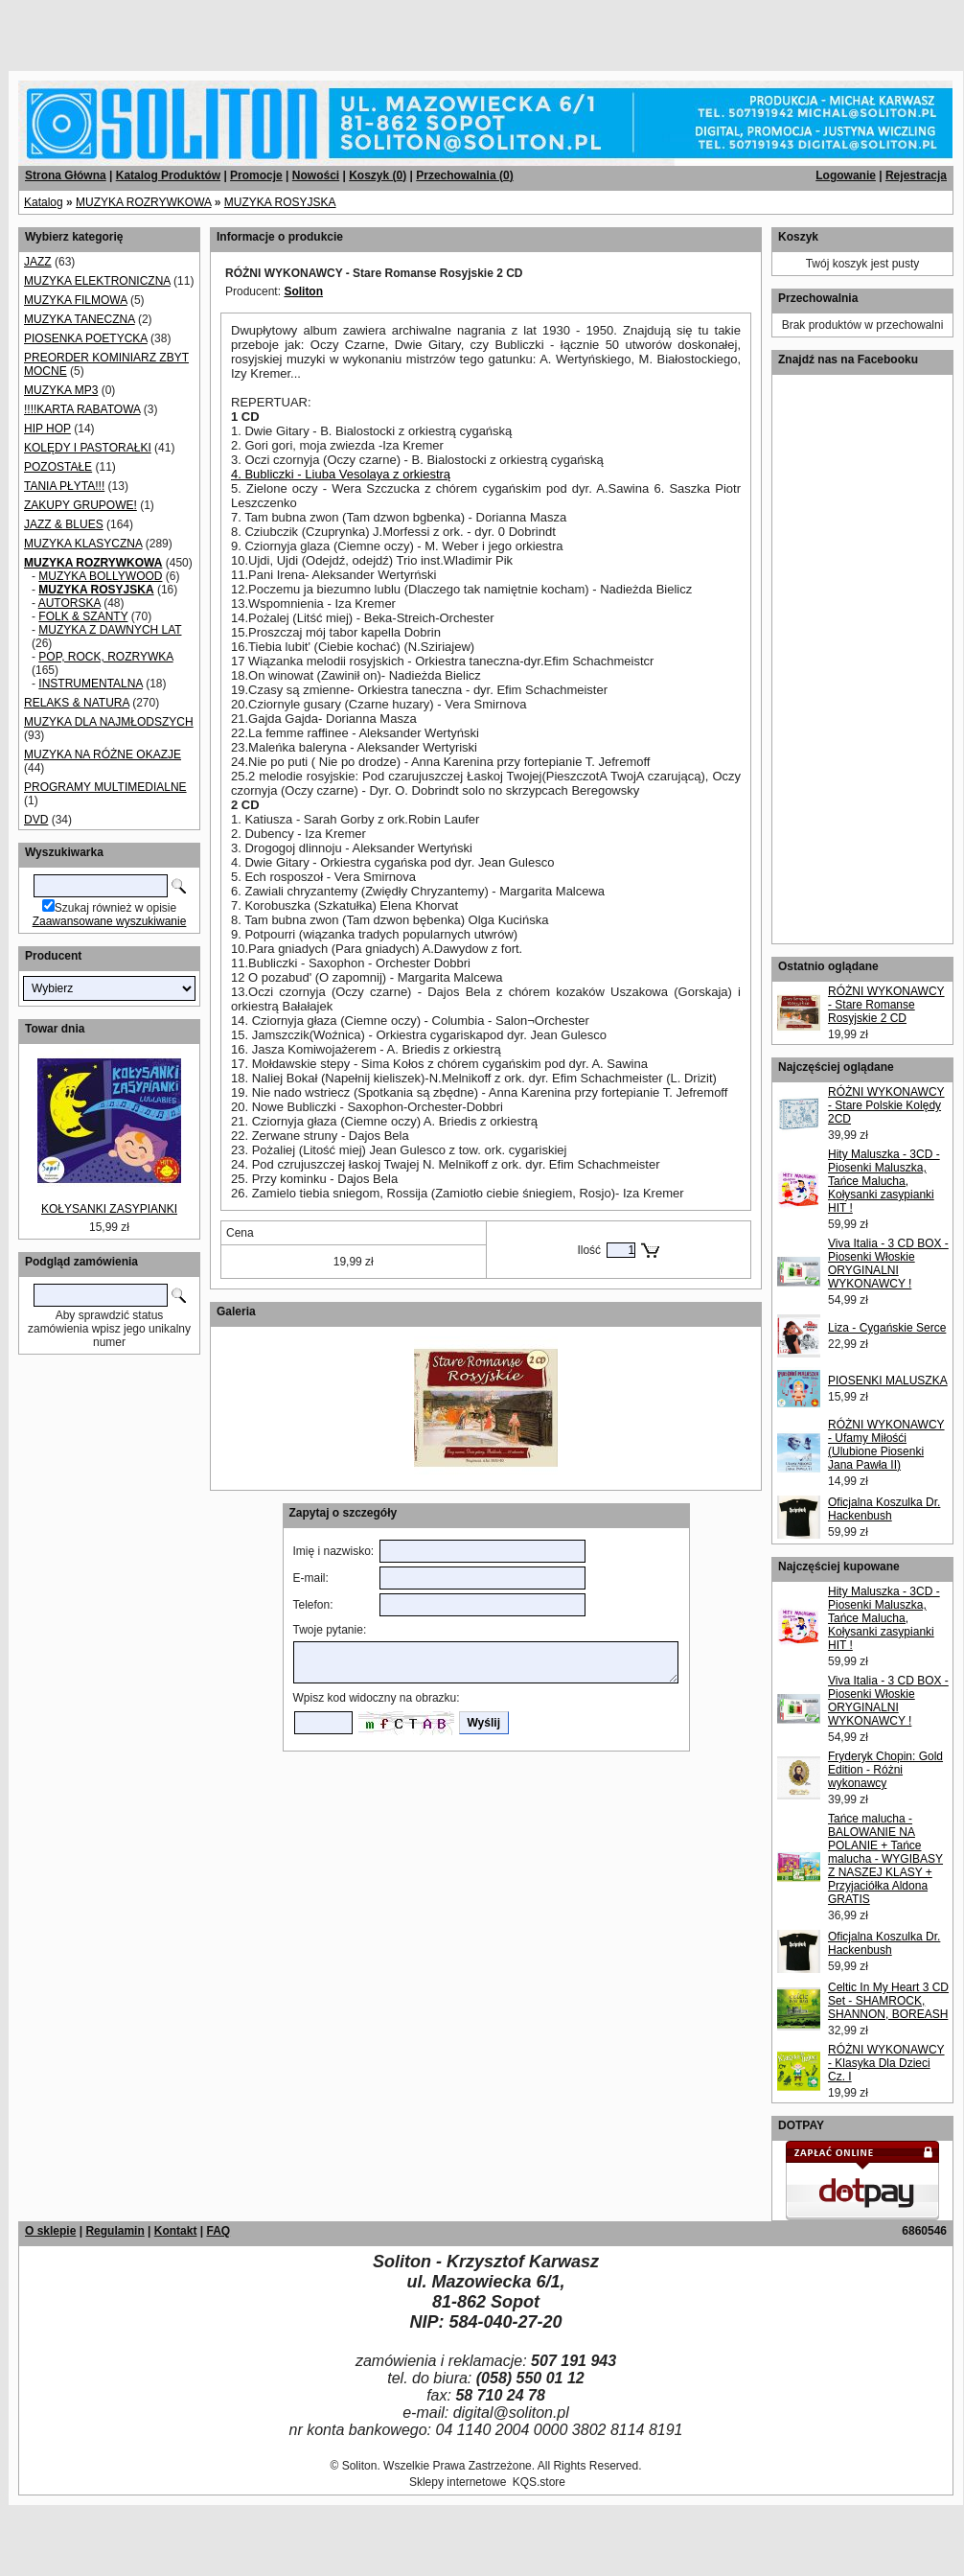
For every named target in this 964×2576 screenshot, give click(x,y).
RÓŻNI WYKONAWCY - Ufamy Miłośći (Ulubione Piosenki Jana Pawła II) (886, 1445)
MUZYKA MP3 (61, 390)
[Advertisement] (232, 29)
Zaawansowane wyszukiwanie (110, 921)
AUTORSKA (69, 603)
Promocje (256, 175)
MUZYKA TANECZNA (79, 319)
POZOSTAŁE (58, 467)
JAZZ (38, 261)
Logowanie (845, 175)
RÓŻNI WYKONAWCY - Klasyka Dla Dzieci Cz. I (886, 2063)
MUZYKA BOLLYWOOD (100, 576)
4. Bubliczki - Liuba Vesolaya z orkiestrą (340, 474)
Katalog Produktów (168, 175)
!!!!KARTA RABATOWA (82, 409)
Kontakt (175, 2231)
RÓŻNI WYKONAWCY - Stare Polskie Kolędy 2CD (886, 1105)
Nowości (315, 175)
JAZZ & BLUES (63, 524)
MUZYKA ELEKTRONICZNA (97, 281)
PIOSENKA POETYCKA (86, 338)
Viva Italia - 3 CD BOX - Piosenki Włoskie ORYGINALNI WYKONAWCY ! (888, 1263)
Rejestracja (916, 175)
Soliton (303, 291)
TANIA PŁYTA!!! (64, 486)
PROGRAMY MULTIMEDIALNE (105, 787)
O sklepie (50, 2231)
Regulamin (114, 2231)
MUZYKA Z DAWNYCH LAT (109, 630)
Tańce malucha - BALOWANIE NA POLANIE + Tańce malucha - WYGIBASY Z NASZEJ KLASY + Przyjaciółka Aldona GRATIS (885, 1859)
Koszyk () (377, 175)
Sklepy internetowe (457, 2482)
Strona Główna (65, 175)
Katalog (43, 202)
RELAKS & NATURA (76, 702)
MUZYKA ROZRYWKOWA (143, 202)
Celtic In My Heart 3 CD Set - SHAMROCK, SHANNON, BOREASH (888, 2001)
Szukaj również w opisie (115, 908)
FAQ (218, 2231)
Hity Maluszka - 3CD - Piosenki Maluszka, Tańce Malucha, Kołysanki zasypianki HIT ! (884, 1181)
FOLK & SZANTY (82, 616)
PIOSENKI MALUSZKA (888, 1380)
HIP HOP (47, 428)
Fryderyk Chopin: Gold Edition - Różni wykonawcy (885, 1770)
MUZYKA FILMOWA (75, 300)
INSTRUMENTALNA (90, 683)
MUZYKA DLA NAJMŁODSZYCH (109, 722)
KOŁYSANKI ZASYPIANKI (109, 1209)
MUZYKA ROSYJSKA (280, 202)
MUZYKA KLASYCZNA (83, 543)
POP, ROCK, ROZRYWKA (105, 656)
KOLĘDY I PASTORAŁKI (87, 447)
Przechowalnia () (464, 175)
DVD (36, 819)
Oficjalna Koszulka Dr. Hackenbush (884, 1509)
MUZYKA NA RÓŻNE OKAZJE (102, 754)
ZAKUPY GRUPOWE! (80, 505)
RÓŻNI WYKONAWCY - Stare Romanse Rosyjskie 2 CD (886, 1005)
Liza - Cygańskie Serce (887, 1327)
